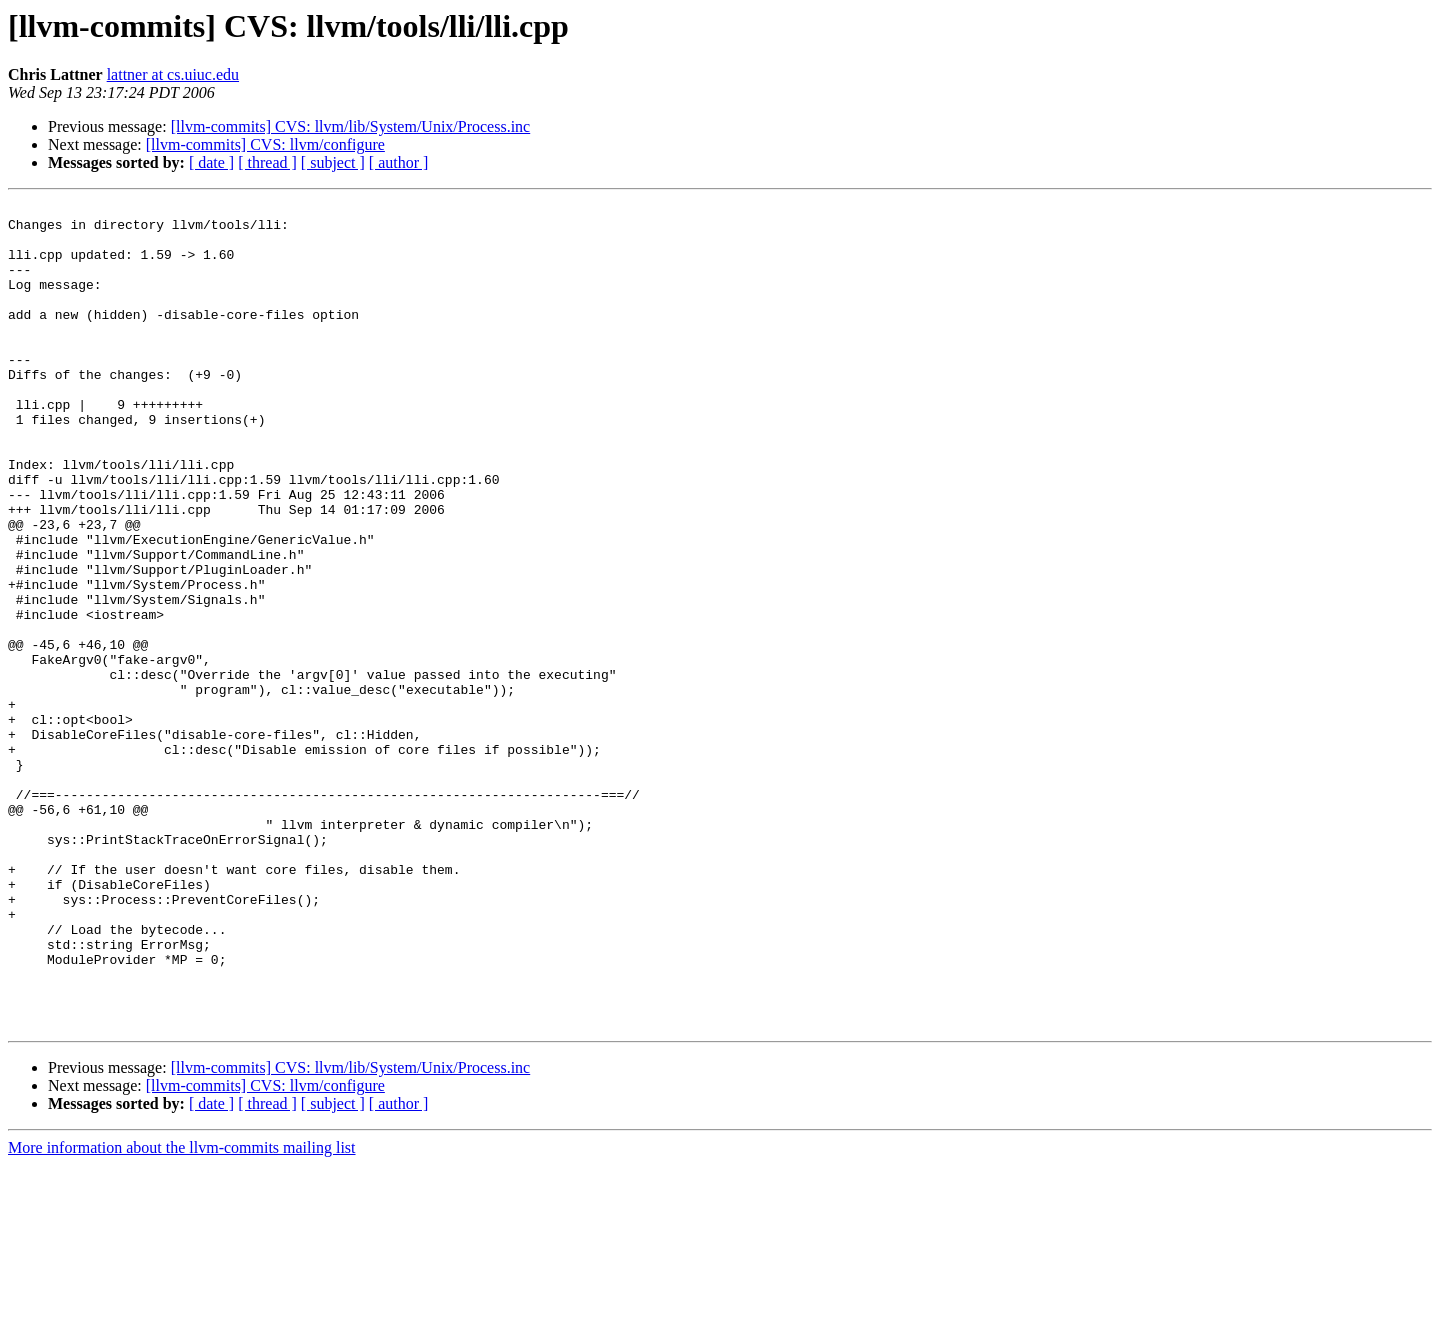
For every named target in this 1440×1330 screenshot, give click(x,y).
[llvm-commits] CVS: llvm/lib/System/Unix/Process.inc (351, 126)
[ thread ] (267, 162)
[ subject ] (333, 162)
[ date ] (211, 162)
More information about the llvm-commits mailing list (182, 1312)
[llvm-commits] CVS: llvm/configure (265, 144)
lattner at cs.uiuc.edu (173, 74)
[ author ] (399, 162)
